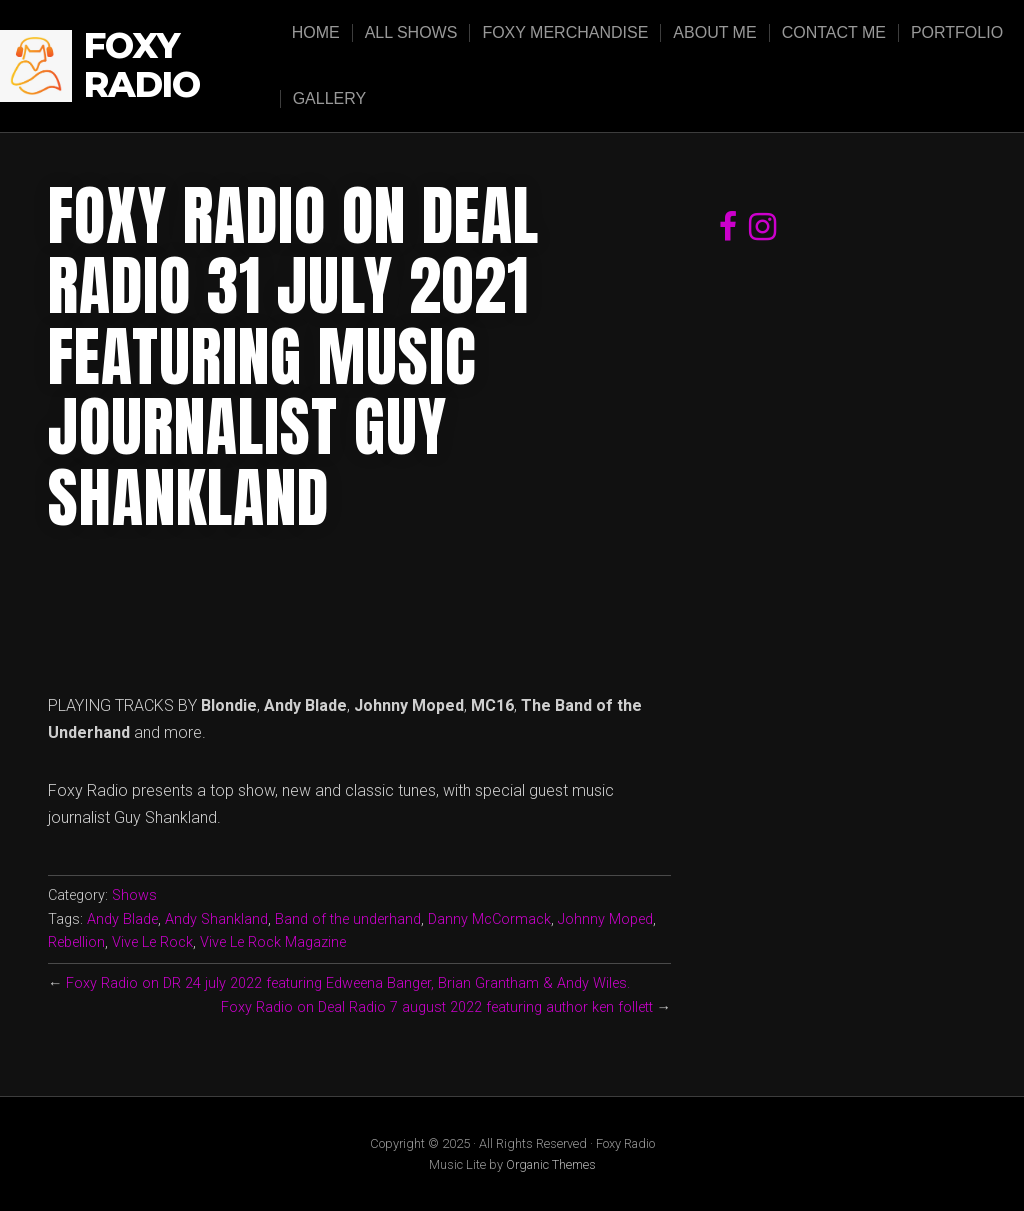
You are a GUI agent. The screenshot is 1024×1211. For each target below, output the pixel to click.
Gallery (330, 98)
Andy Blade (122, 919)
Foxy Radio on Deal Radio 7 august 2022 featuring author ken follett (437, 1007)
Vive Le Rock (152, 942)
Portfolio (957, 32)
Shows (134, 895)
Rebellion (76, 942)
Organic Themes (551, 1164)
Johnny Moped (605, 919)
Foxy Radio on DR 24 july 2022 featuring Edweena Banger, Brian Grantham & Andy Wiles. (348, 983)
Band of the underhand (348, 919)
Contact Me (834, 32)
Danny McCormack (489, 919)
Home (316, 32)
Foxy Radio (142, 65)
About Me (714, 32)
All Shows (411, 32)
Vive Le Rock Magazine (273, 942)
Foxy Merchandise (565, 32)
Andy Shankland (216, 919)
